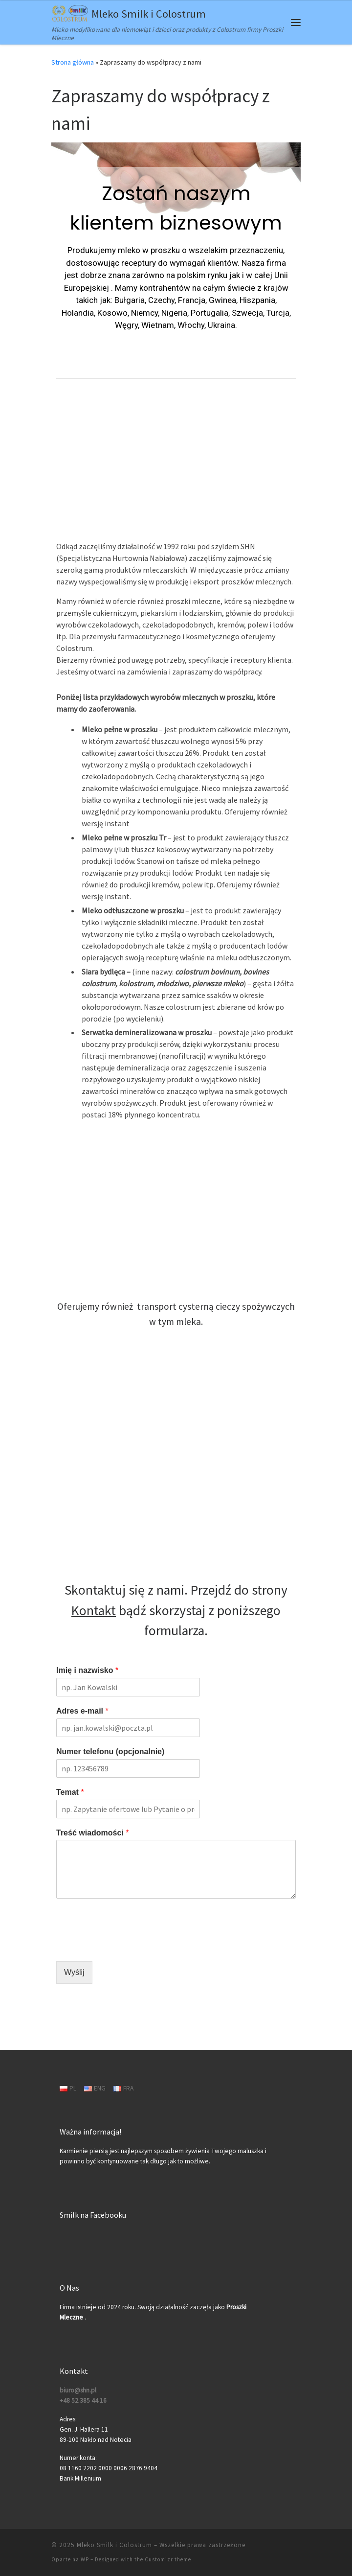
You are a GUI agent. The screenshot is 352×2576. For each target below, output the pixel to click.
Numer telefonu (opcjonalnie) (110, 1751)
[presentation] (130, 1945)
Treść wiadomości (92, 1833)
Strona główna (72, 62)
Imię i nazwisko (87, 1670)
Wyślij (74, 1972)
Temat (70, 1792)
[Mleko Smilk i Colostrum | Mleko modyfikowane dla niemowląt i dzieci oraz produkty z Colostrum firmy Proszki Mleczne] (69, 12)
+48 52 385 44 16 (83, 2400)
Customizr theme (168, 2559)
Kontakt (93, 1610)
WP (85, 2559)
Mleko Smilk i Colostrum (114, 2545)
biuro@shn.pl (78, 2390)
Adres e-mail (82, 1711)
